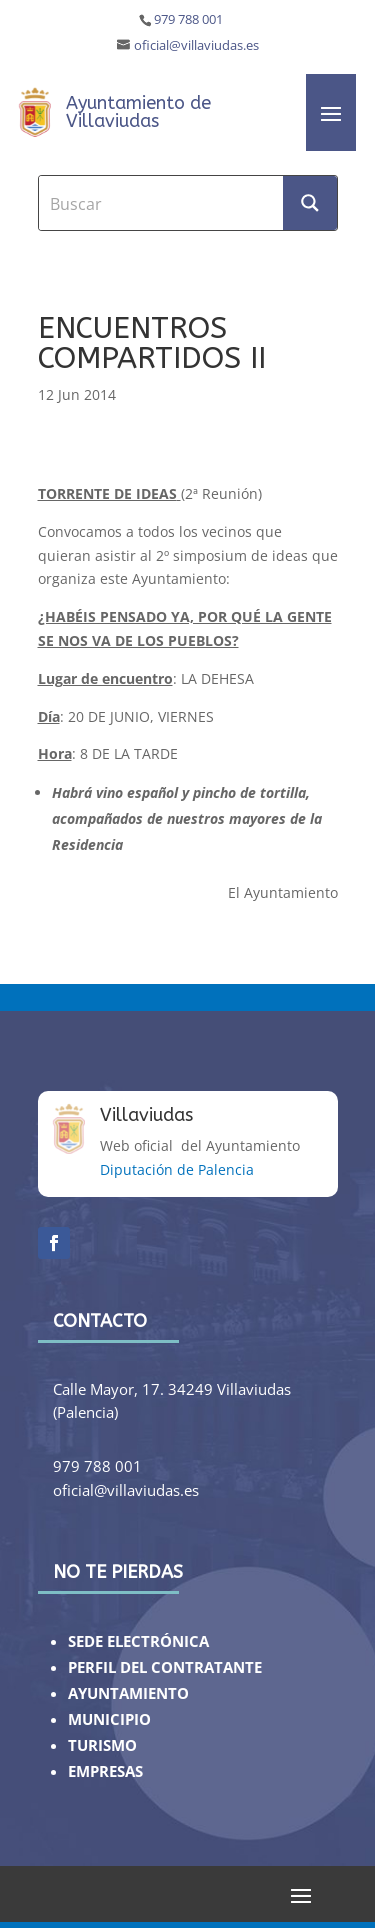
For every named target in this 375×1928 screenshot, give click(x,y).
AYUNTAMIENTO (128, 1693)
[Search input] (162, 203)
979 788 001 (188, 19)
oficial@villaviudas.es (196, 45)
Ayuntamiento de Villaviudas (138, 112)
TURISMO (102, 1745)
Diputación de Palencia (177, 1169)
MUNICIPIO (109, 1719)
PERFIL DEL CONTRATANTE (165, 1667)
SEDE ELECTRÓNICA (138, 1641)
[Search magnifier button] (310, 203)
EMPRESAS (105, 1771)
